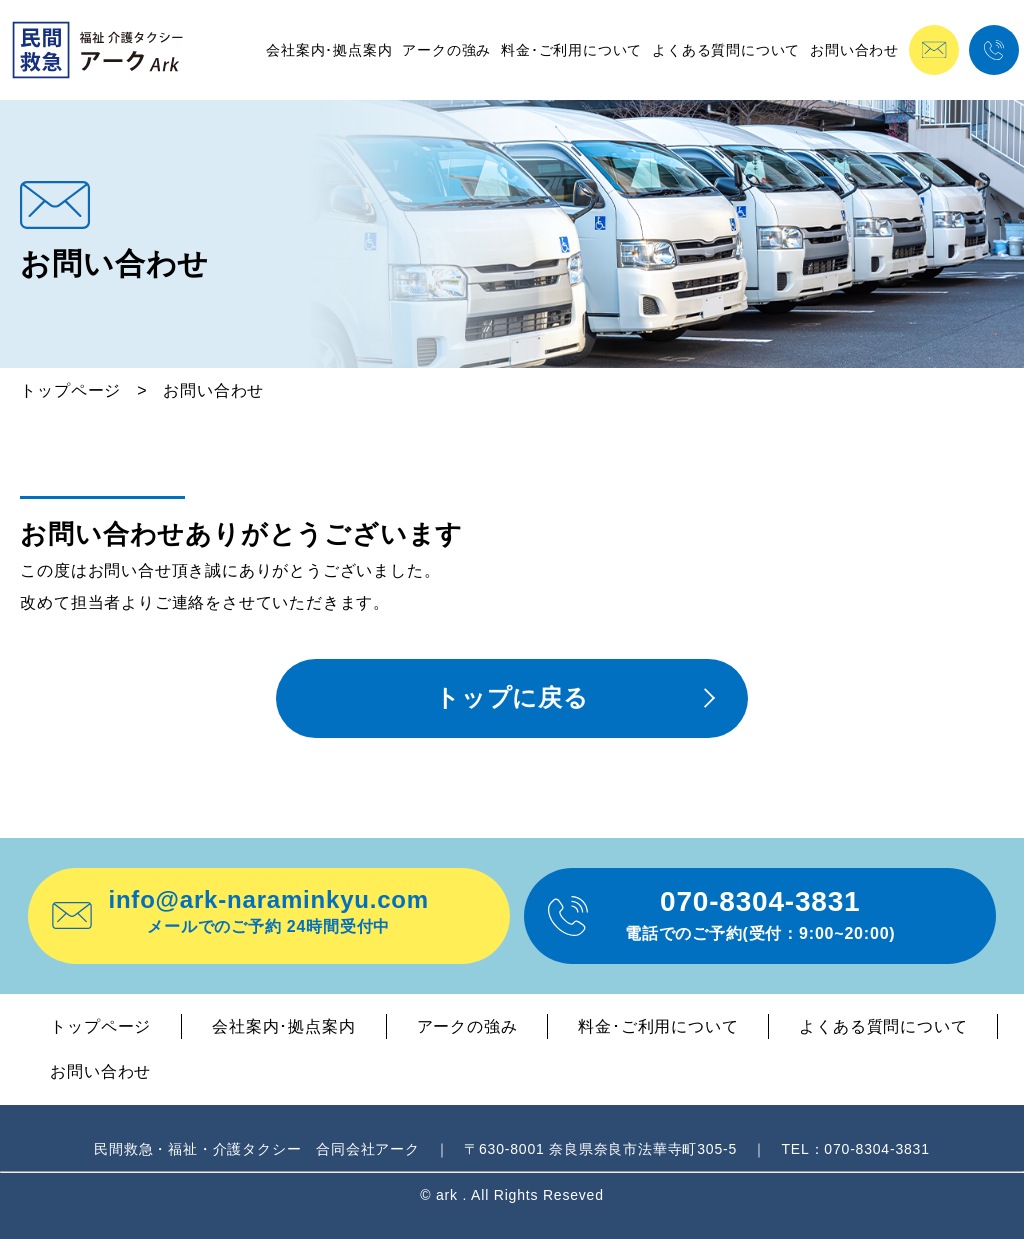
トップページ (70, 390)
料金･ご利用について (571, 50)
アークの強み (446, 50)
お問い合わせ (854, 50)
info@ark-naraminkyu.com (268, 910)
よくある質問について (726, 50)
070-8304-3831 (760, 914)
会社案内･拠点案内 (329, 50)
